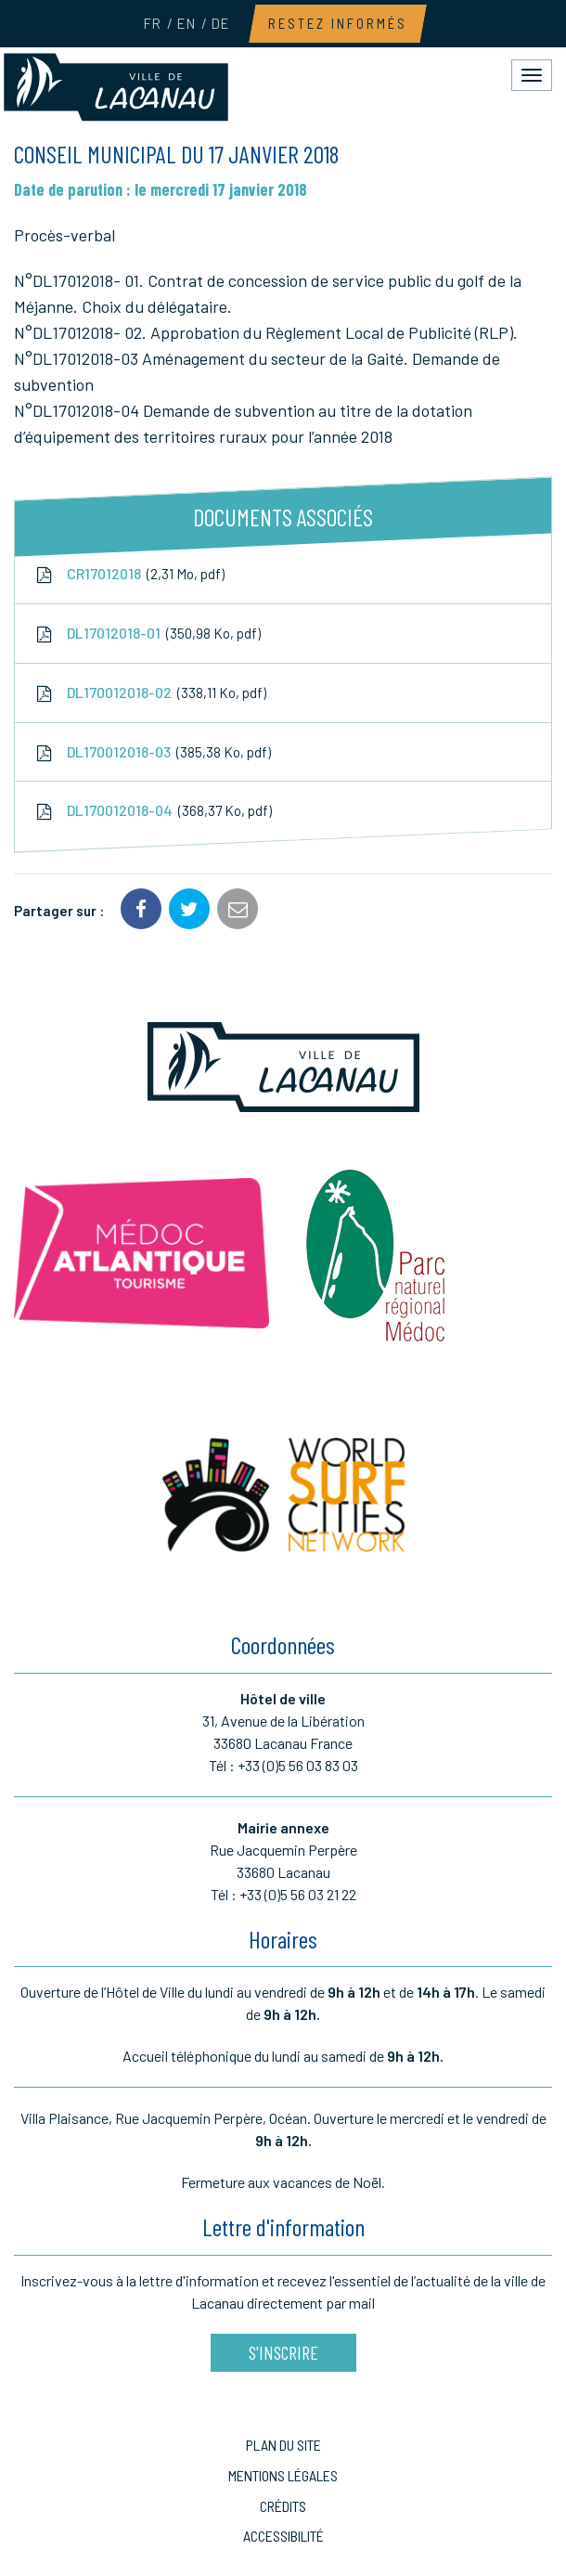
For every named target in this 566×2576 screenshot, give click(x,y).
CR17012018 (129, 573)
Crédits (283, 2506)
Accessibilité (283, 2535)
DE (220, 23)
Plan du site (283, 2444)
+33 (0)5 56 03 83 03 (298, 1765)
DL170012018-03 (152, 752)
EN (185, 23)
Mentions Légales (283, 2475)
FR (152, 23)
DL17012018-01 (147, 633)
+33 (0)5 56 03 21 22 (297, 1894)
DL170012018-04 (152, 811)
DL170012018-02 (149, 692)
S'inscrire (283, 2352)
